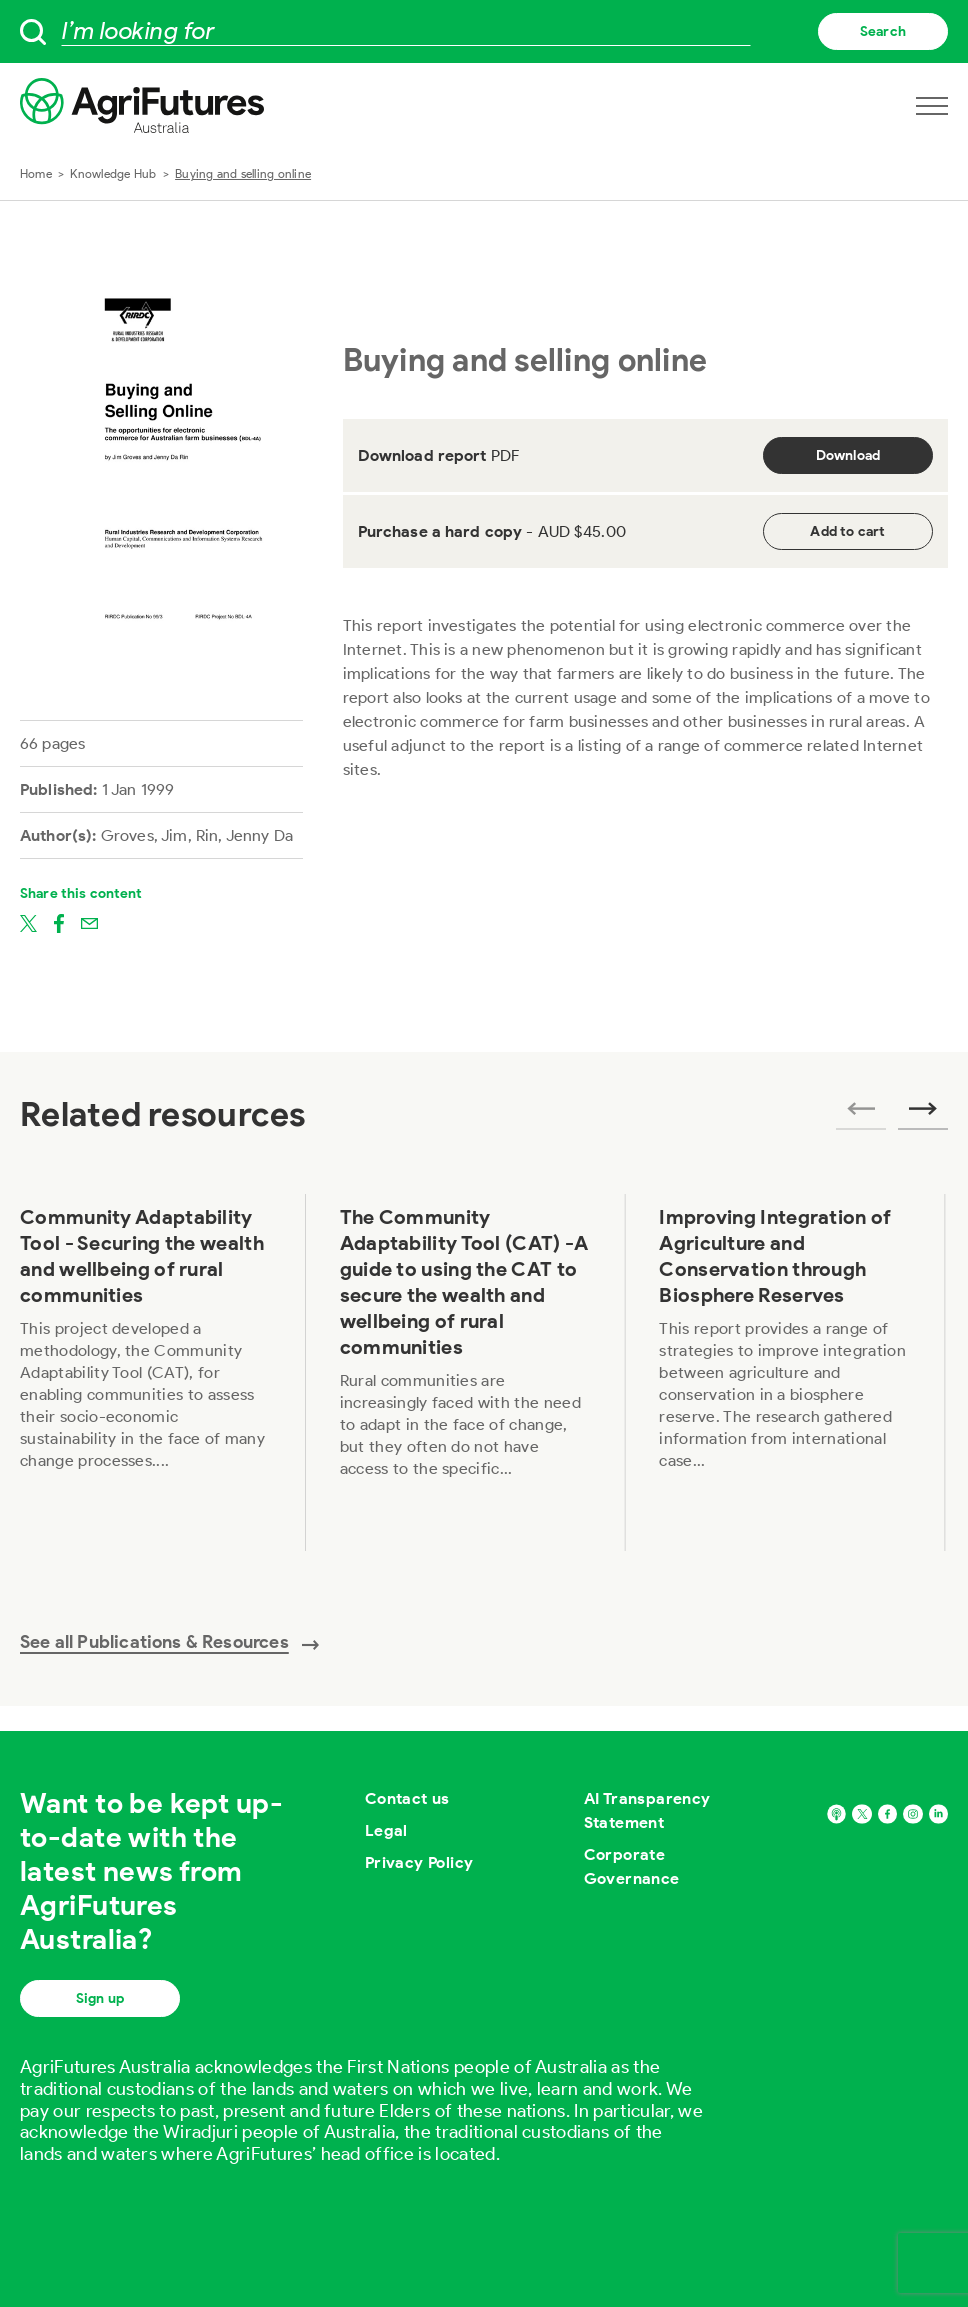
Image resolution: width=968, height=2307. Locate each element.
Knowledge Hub (113, 173)
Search (883, 31)
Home (36, 173)
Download (848, 455)
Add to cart (847, 531)
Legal (386, 1830)
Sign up (100, 1998)
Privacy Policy (419, 1862)
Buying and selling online (243, 173)
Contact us (407, 1798)
